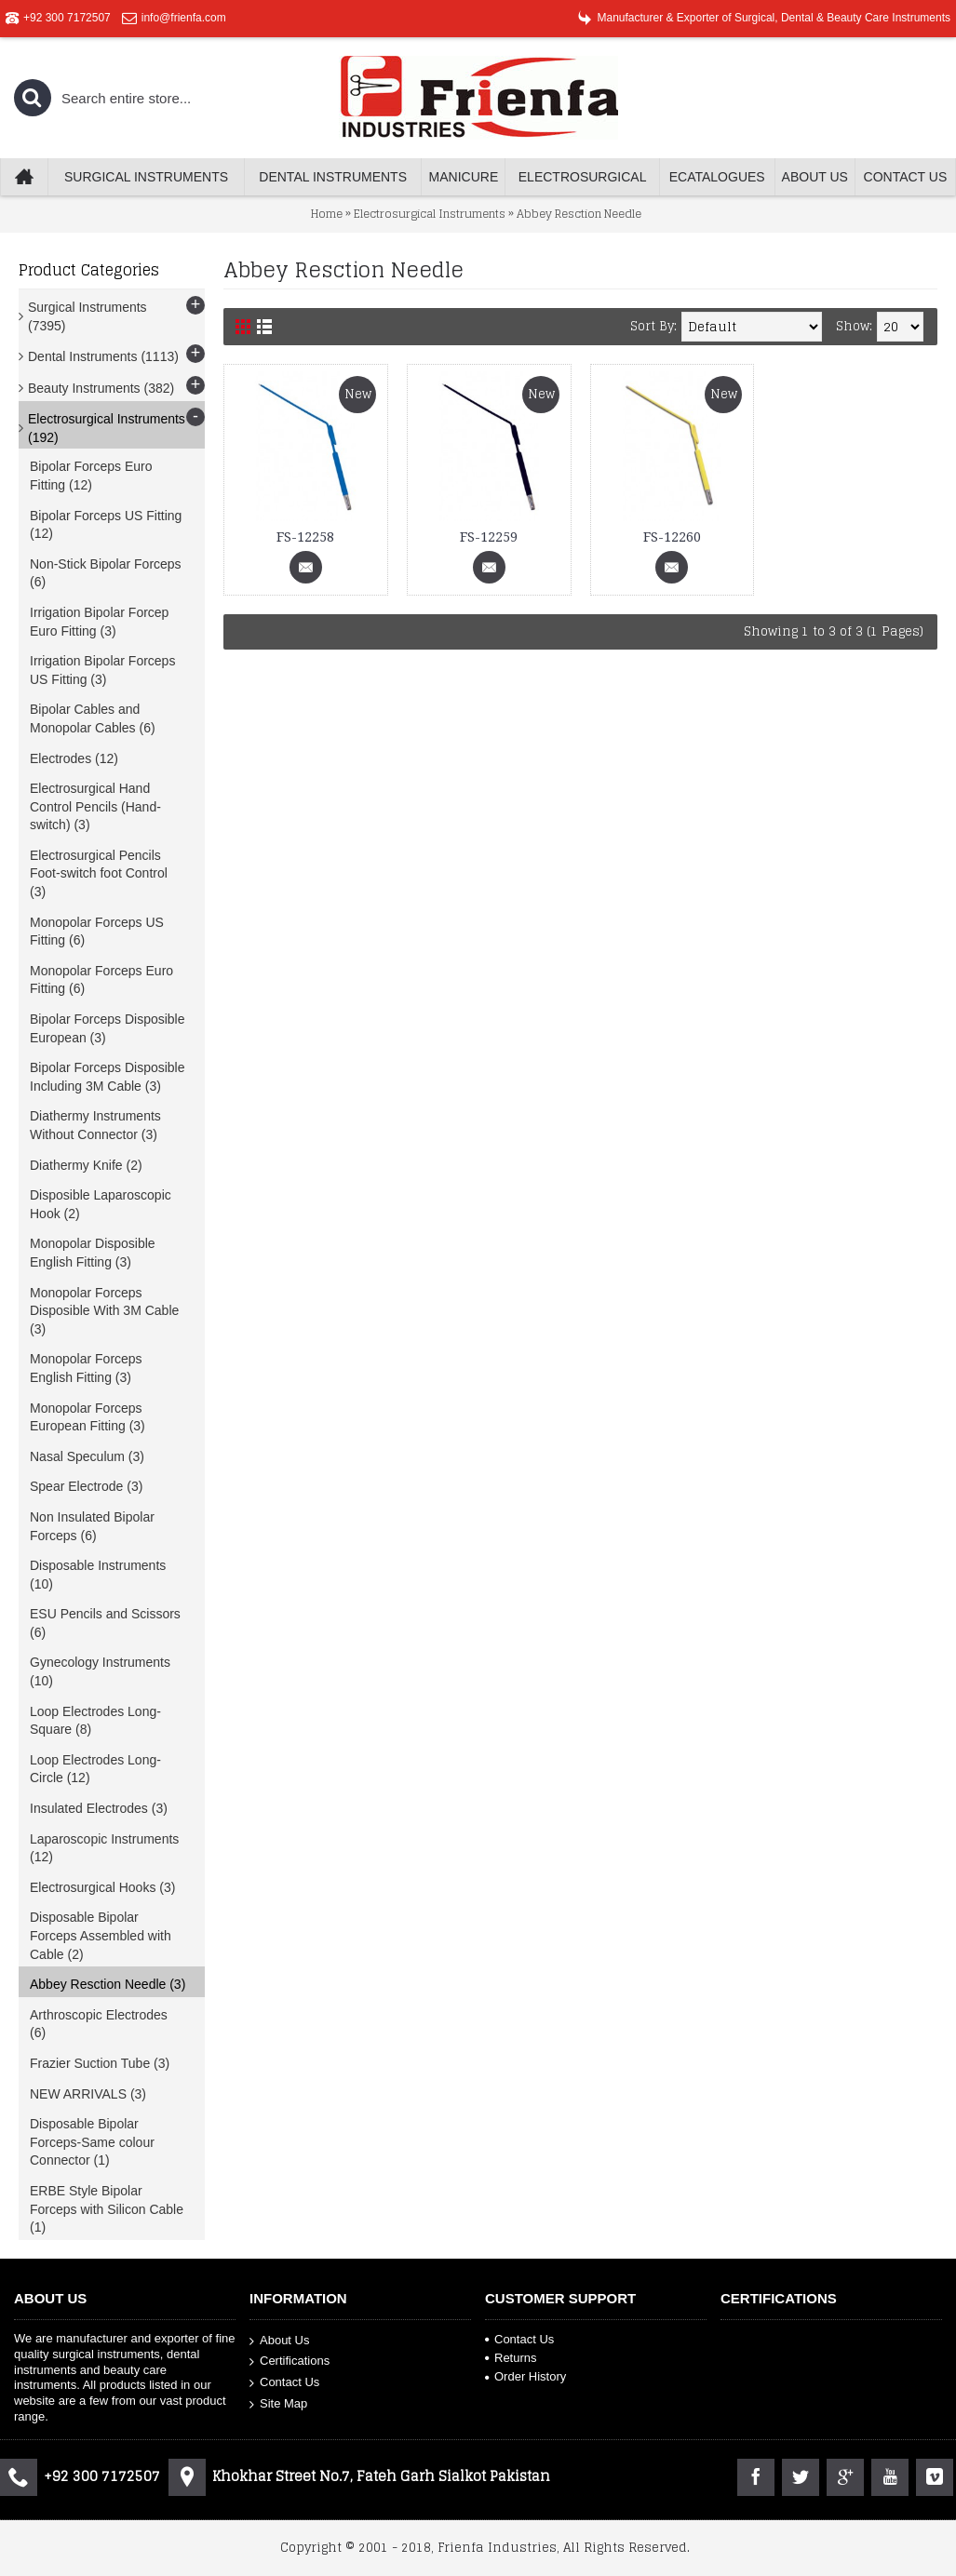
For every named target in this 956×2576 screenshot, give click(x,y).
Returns (511, 2358)
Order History (525, 2376)
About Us (279, 2340)
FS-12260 (672, 537)
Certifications (289, 2361)
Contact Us (284, 2383)
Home (327, 213)
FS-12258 (305, 537)
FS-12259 (489, 537)
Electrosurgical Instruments (429, 213)
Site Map (278, 2403)
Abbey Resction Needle (579, 213)
